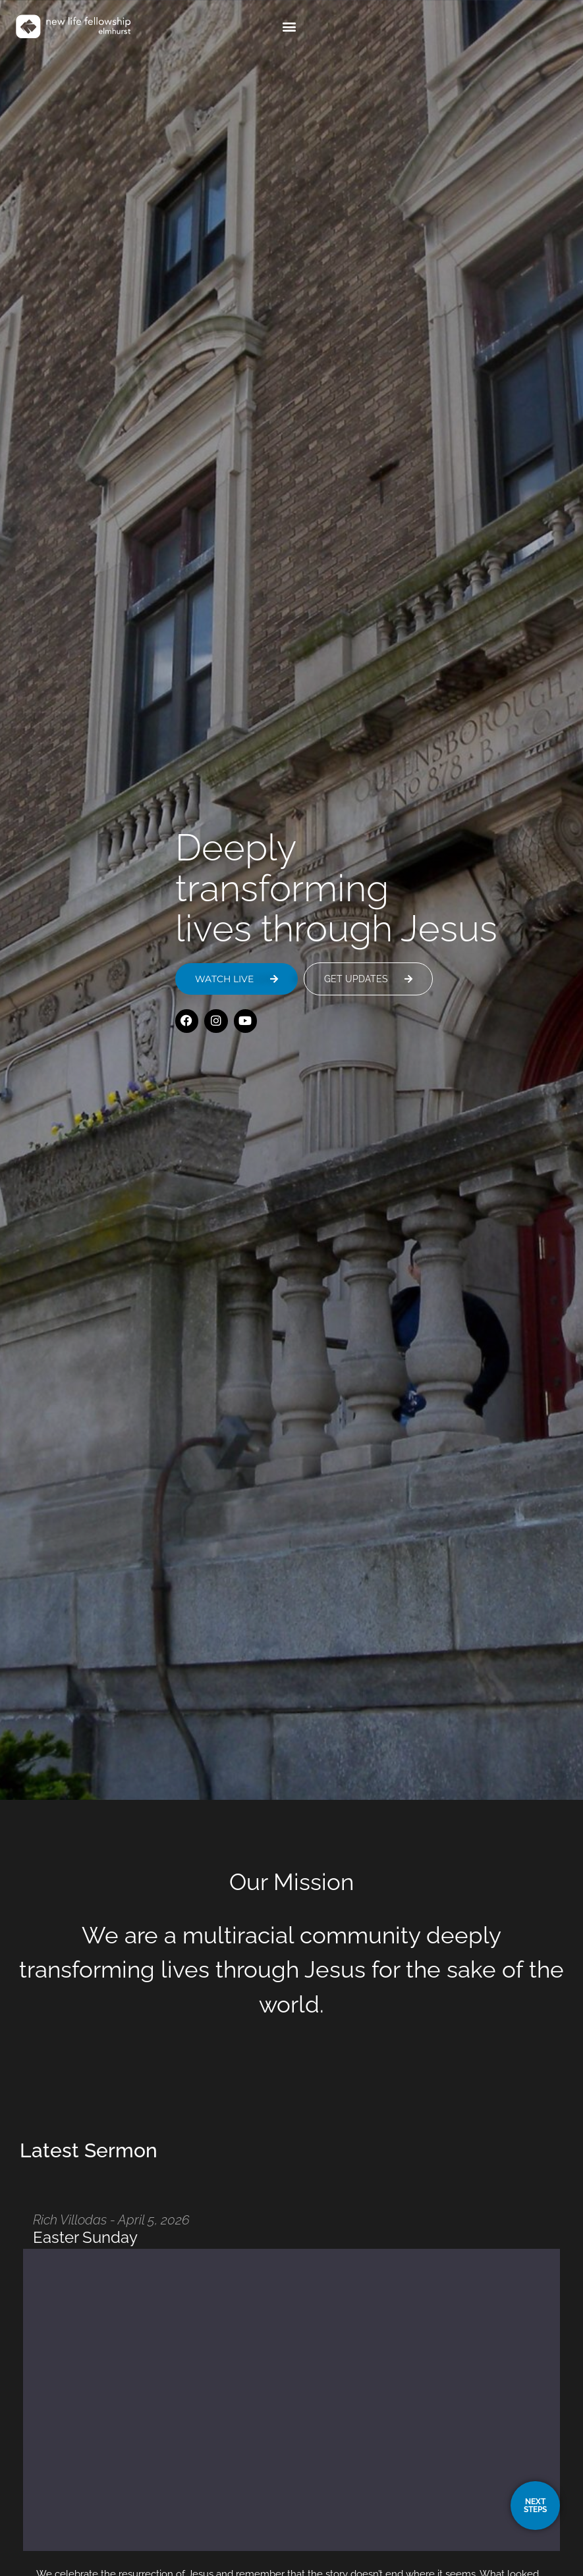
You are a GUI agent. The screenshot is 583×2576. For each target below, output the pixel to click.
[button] (514, 27)
